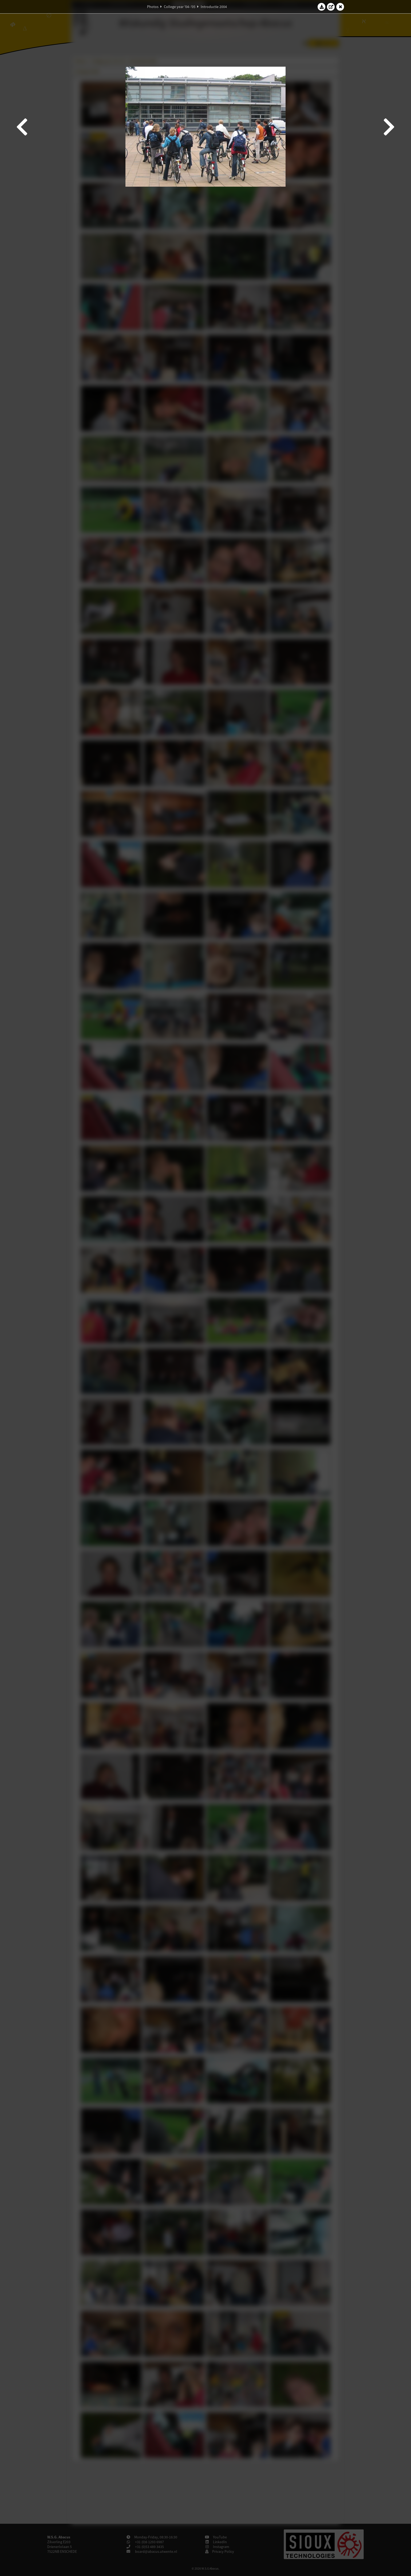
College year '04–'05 (179, 6)
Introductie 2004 (214, 6)
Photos (153, 6)
